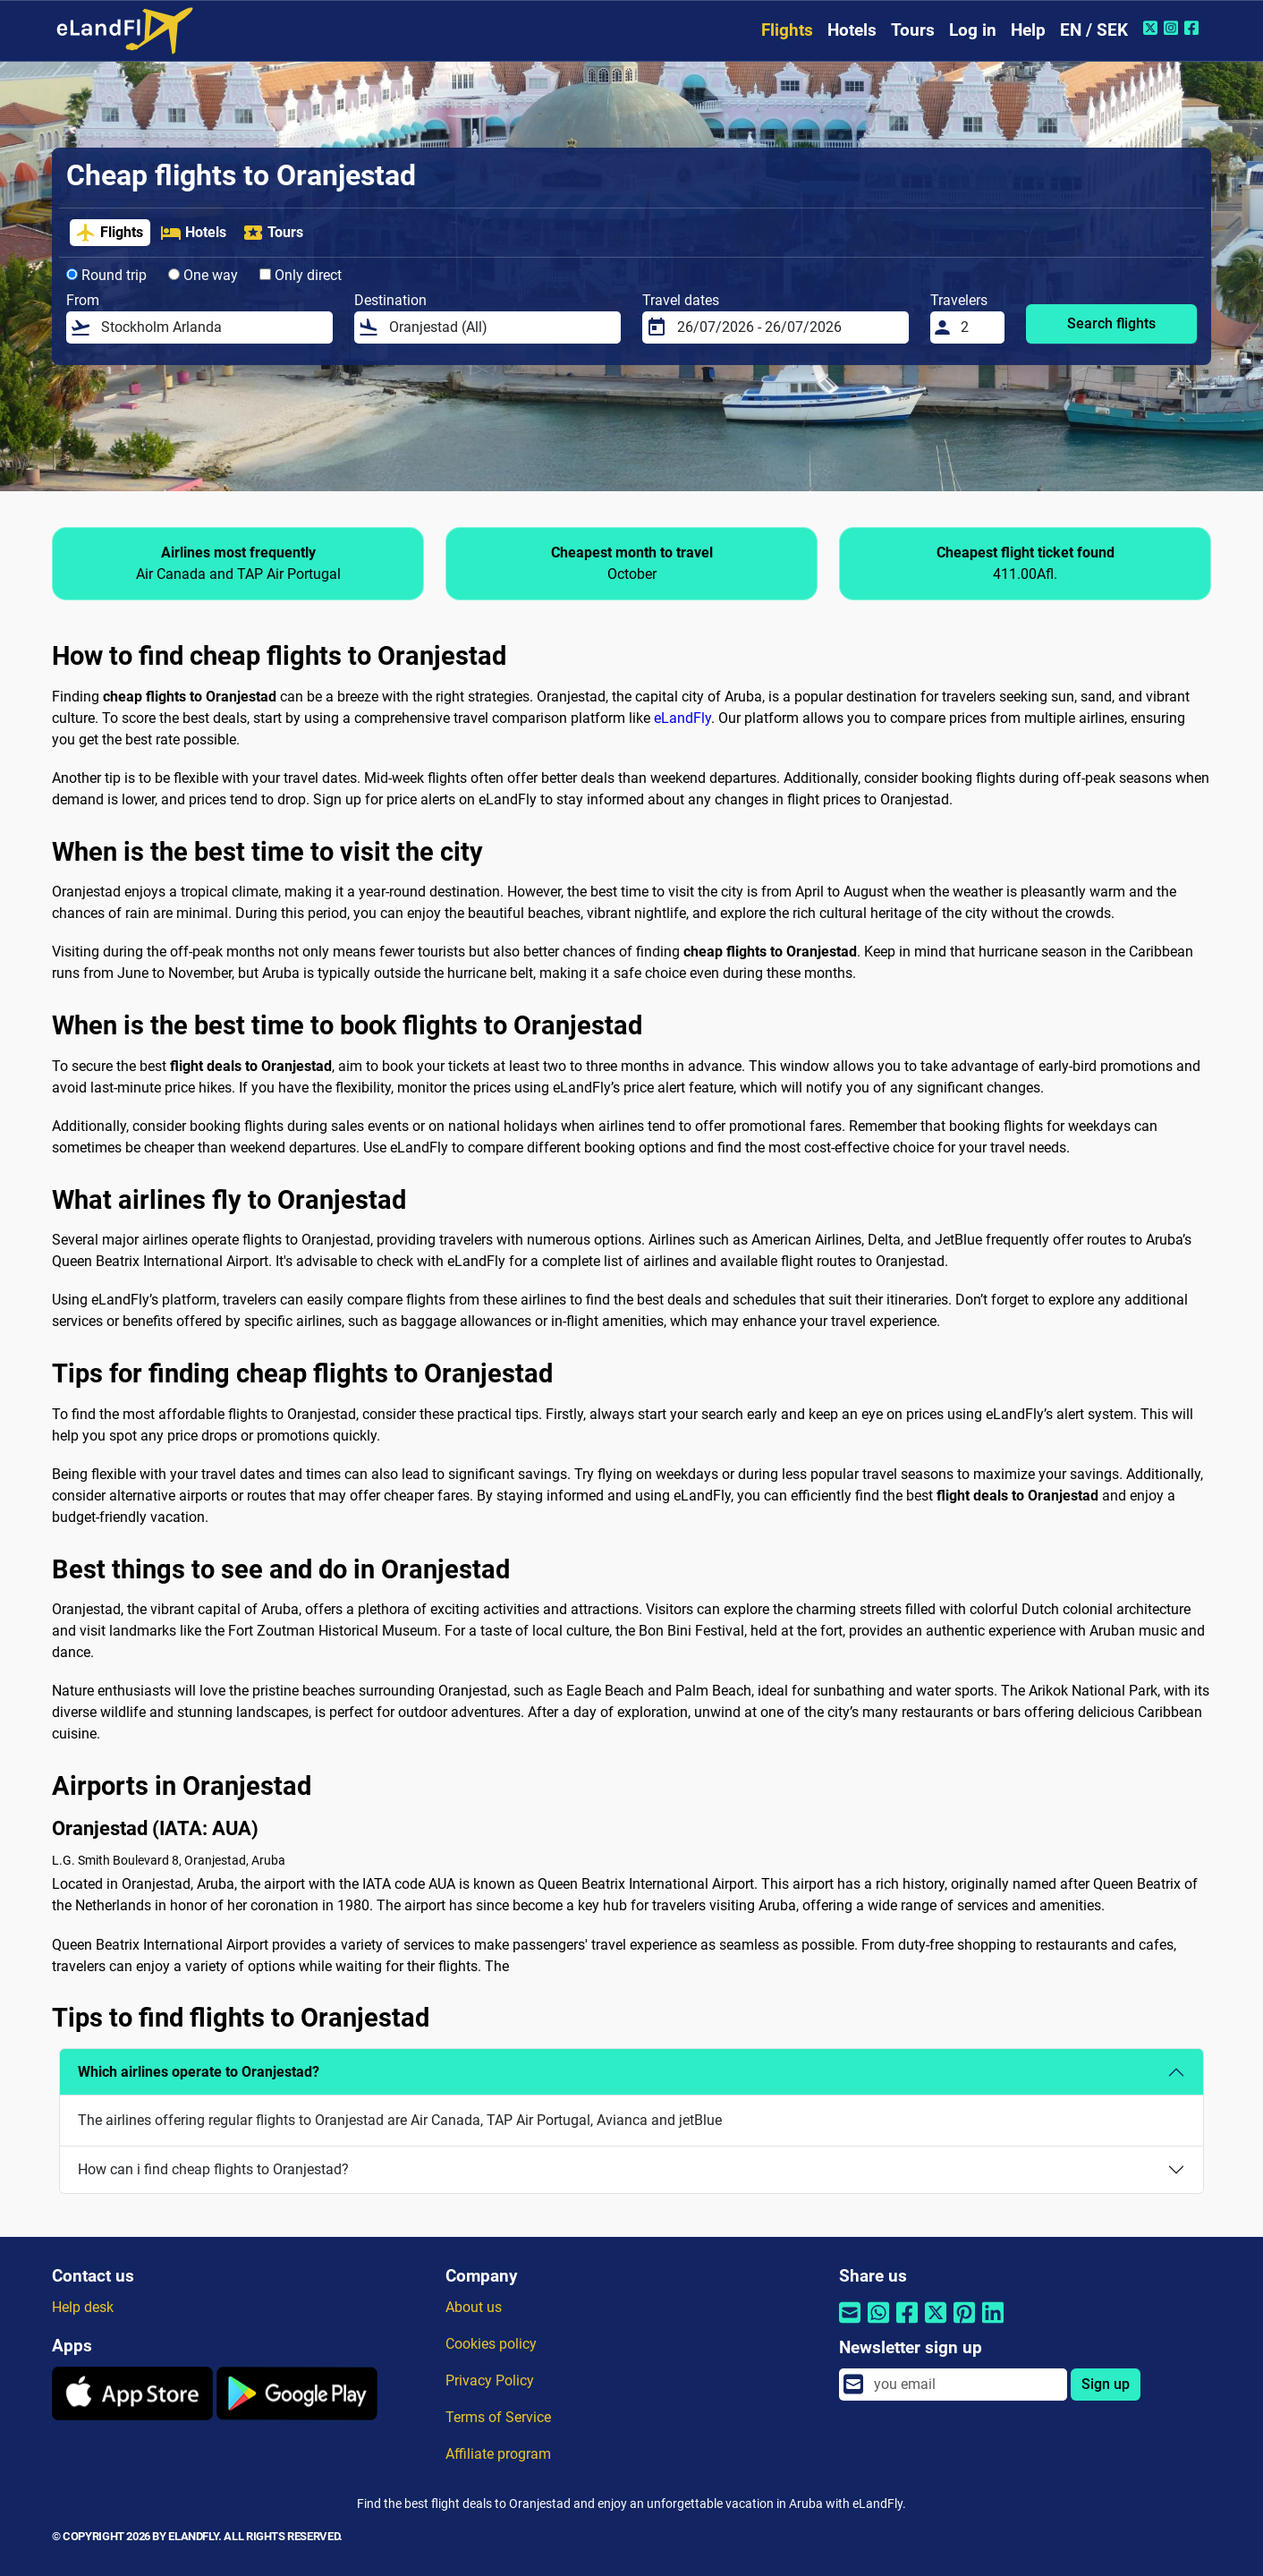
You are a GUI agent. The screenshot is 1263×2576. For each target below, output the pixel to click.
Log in (972, 30)
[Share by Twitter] (935, 2324)
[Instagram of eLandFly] (1173, 28)
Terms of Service (498, 2417)
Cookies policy (491, 2343)
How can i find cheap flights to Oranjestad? (213, 2169)
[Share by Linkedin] (993, 2324)
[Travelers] (977, 327)
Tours (913, 30)
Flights (787, 30)
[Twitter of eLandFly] (1152, 28)
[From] (211, 327)
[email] (965, 2384)
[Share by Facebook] (907, 2324)
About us (473, 2307)
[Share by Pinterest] (964, 2324)
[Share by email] (849, 2324)
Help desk (83, 2307)
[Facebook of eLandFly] (1193, 28)
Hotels (852, 30)
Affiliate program (498, 2453)
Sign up (1105, 2384)
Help (1028, 30)
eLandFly (682, 718)
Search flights (1111, 323)
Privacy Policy (489, 2380)
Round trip (106, 275)
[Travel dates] (787, 327)
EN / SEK (1094, 30)
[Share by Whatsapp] (878, 2324)
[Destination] (499, 327)
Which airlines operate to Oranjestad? (198, 2071)
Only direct (300, 275)
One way (203, 275)
